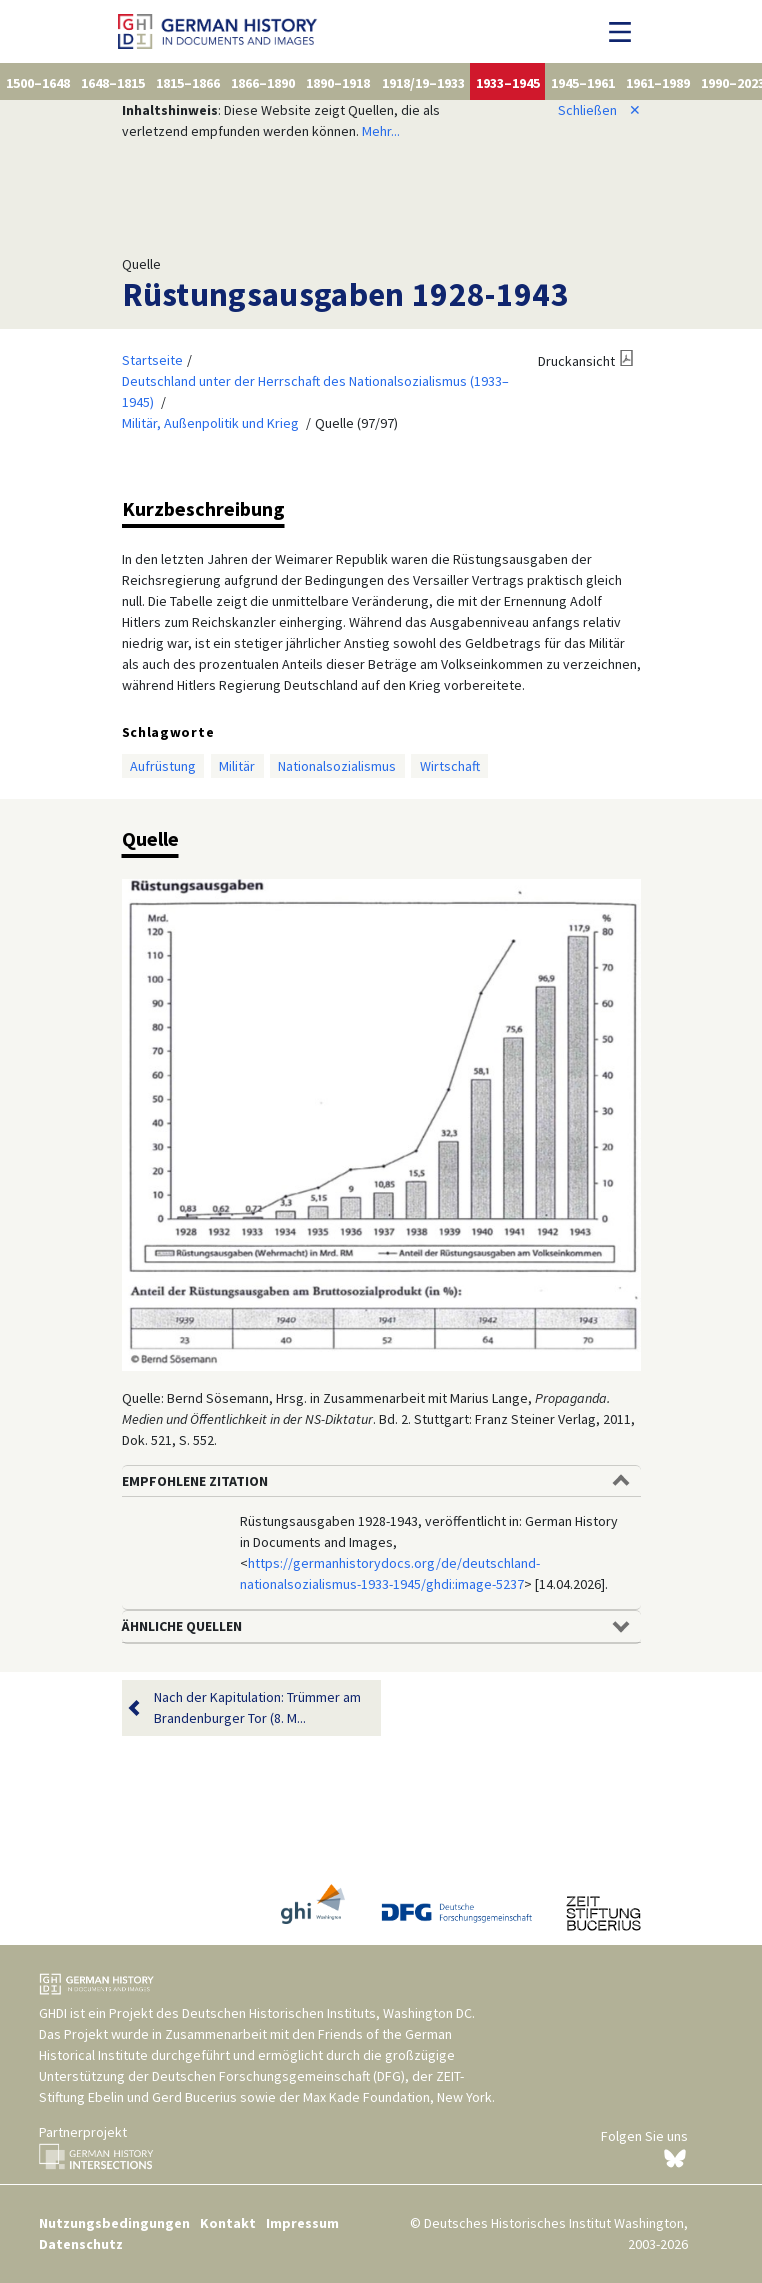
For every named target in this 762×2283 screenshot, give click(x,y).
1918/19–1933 (423, 83)
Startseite (152, 360)
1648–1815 (113, 83)
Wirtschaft (450, 766)
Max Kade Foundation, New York (397, 2097)
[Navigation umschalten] (625, 32)
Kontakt (228, 2223)
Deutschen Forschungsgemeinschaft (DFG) (278, 2076)
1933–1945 (508, 83)
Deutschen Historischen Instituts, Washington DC (327, 2013)
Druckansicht (576, 361)
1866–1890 (263, 83)
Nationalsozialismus (337, 766)
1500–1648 (38, 83)
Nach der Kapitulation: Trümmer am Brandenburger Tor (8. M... (257, 1708)
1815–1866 (188, 83)
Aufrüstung (163, 766)
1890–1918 (338, 83)
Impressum (302, 2223)
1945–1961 (583, 83)
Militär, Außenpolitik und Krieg (210, 423)
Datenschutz (81, 2244)
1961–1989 (658, 83)
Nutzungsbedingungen (114, 2223)
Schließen (599, 110)
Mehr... (381, 131)
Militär (237, 766)
